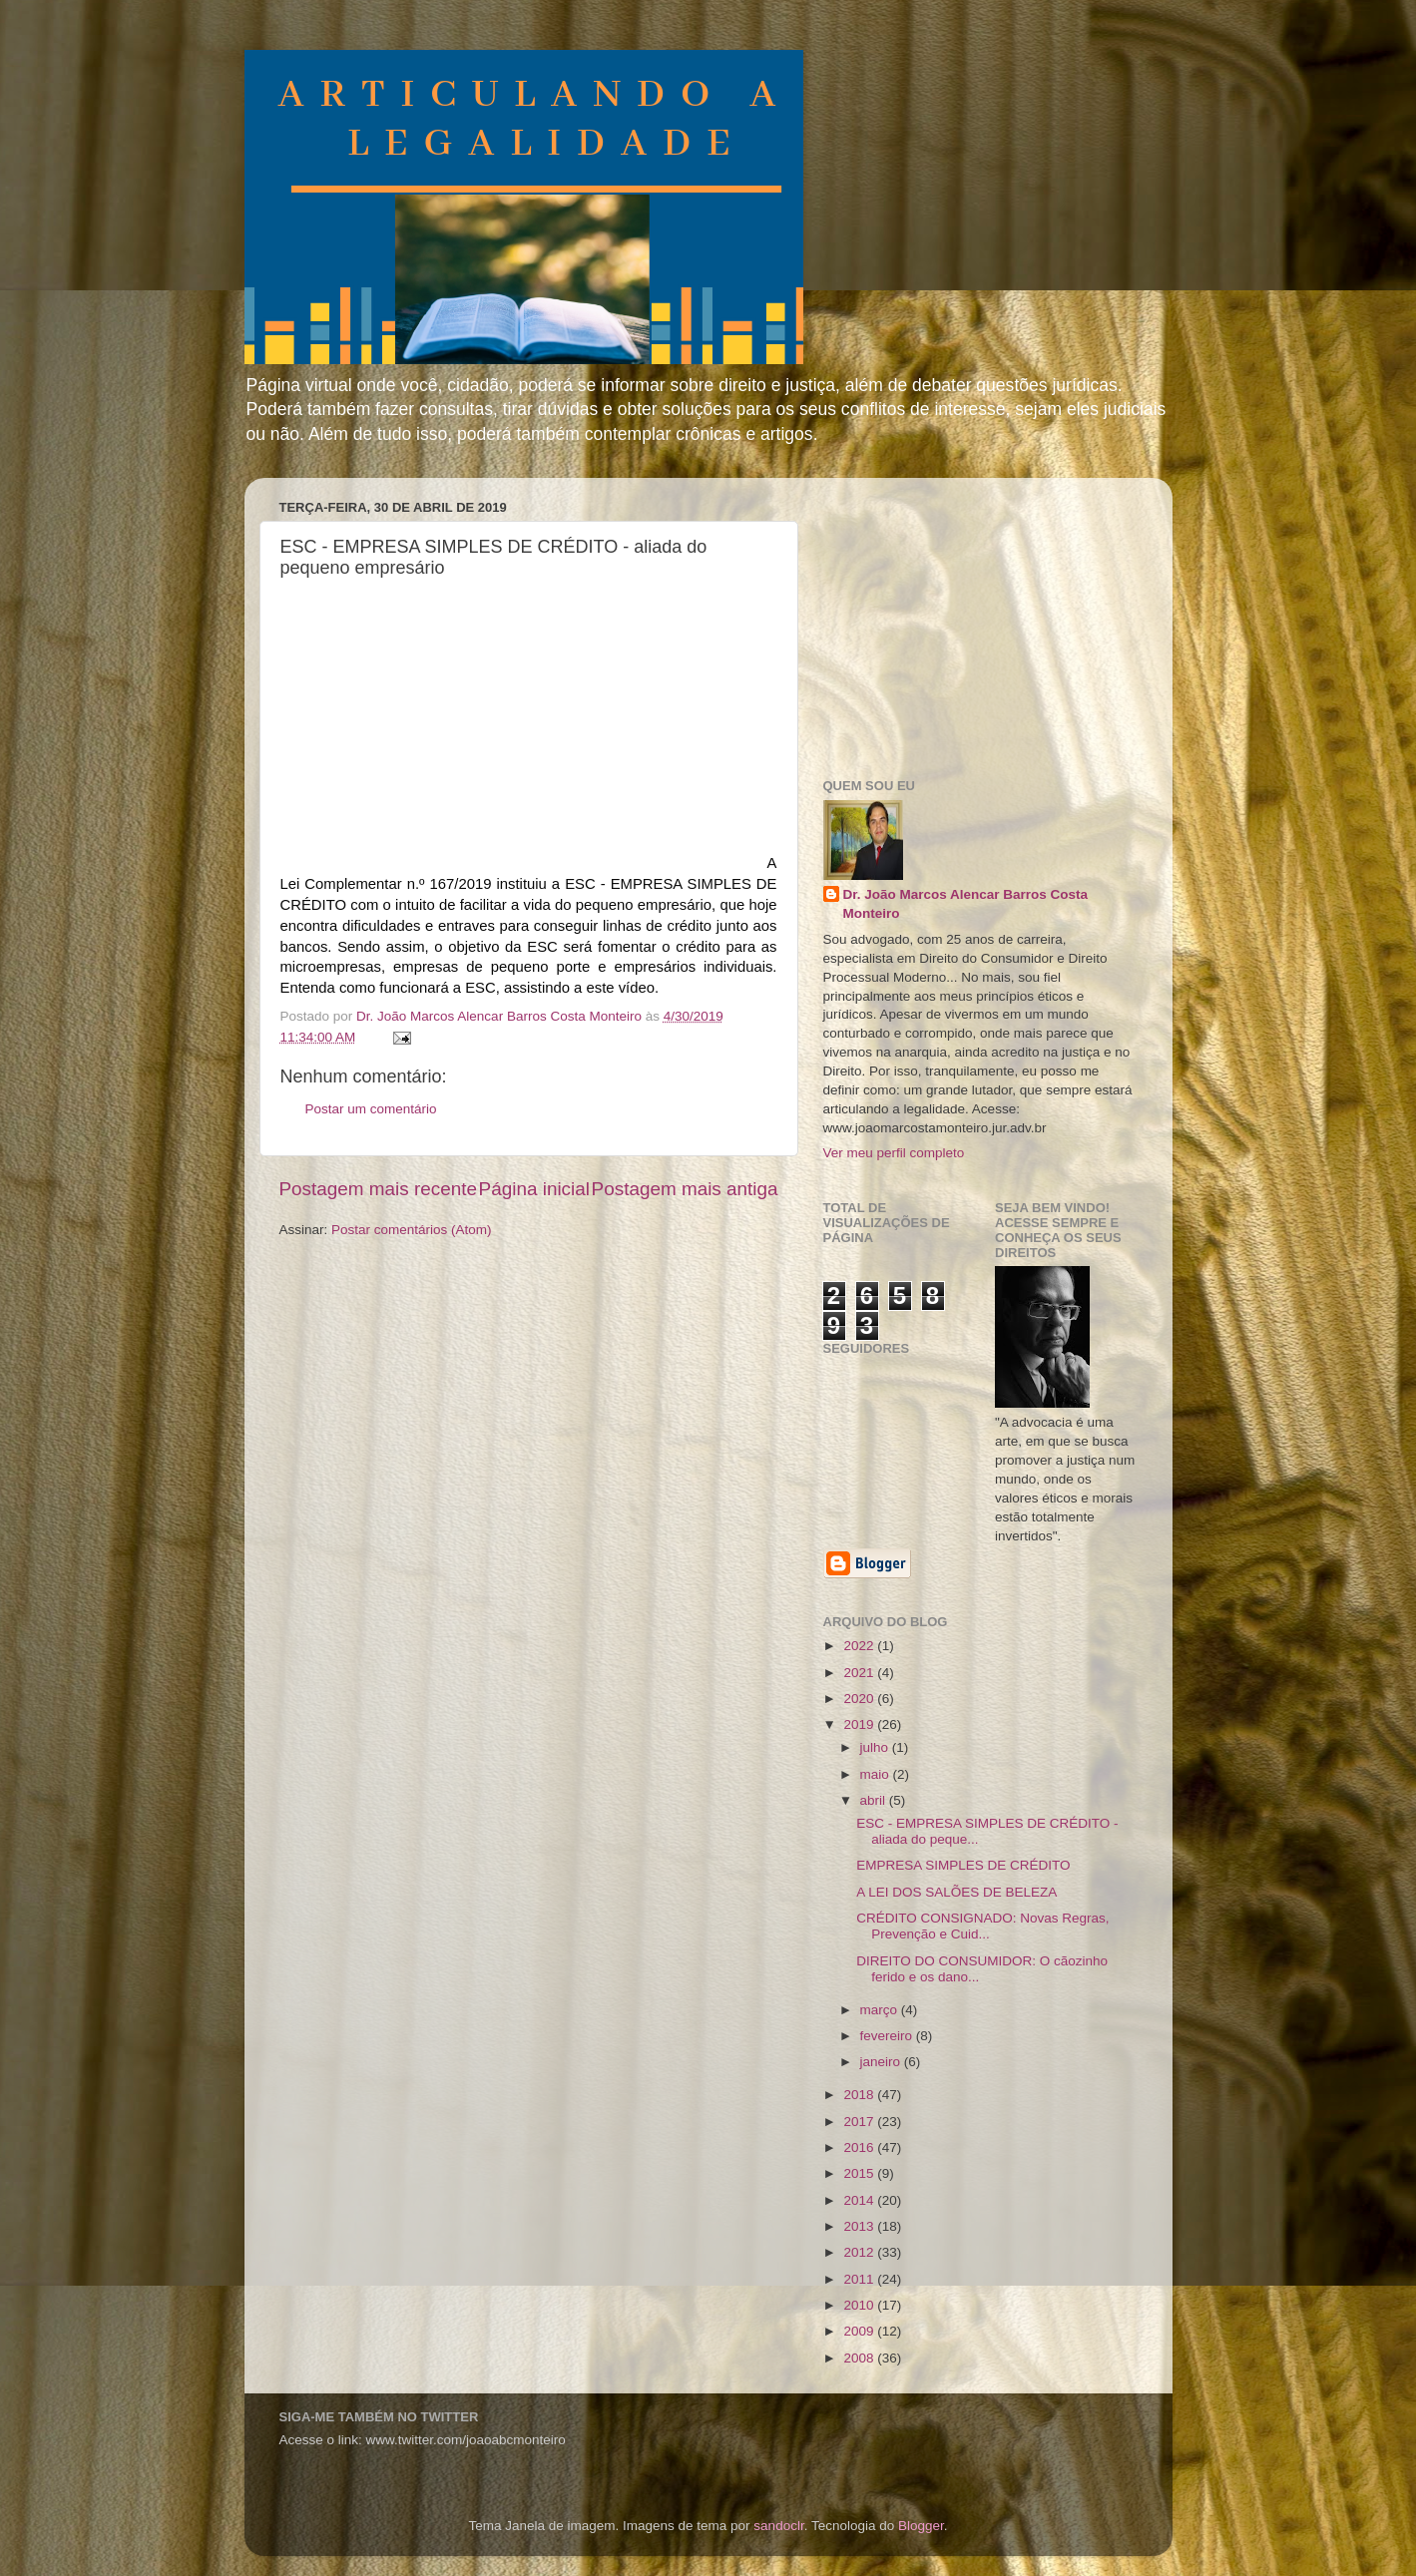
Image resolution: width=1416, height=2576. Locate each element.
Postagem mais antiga (685, 1188)
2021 (860, 1672)
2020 (860, 1698)
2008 (860, 2358)
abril (874, 1800)
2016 (860, 2147)
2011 (860, 2279)
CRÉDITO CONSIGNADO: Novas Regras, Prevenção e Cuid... (982, 1926)
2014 (860, 2200)
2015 (860, 2173)
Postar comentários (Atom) (411, 1229)
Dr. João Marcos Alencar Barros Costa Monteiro (966, 904)
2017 (860, 2121)
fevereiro (888, 2035)
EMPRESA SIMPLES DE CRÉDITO (963, 1865)
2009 (860, 2331)
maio (876, 1774)
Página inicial (534, 1188)
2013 (860, 2226)
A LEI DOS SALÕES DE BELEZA (956, 1892)
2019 (860, 1724)
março (880, 2009)
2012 (860, 2252)
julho (876, 1747)
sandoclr (778, 2525)
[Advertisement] (973, 617)
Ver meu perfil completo (894, 1152)
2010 (860, 2305)
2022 (860, 1645)
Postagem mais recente (378, 1188)
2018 (860, 2094)
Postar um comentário (371, 1108)
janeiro (882, 2061)
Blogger (921, 2525)
